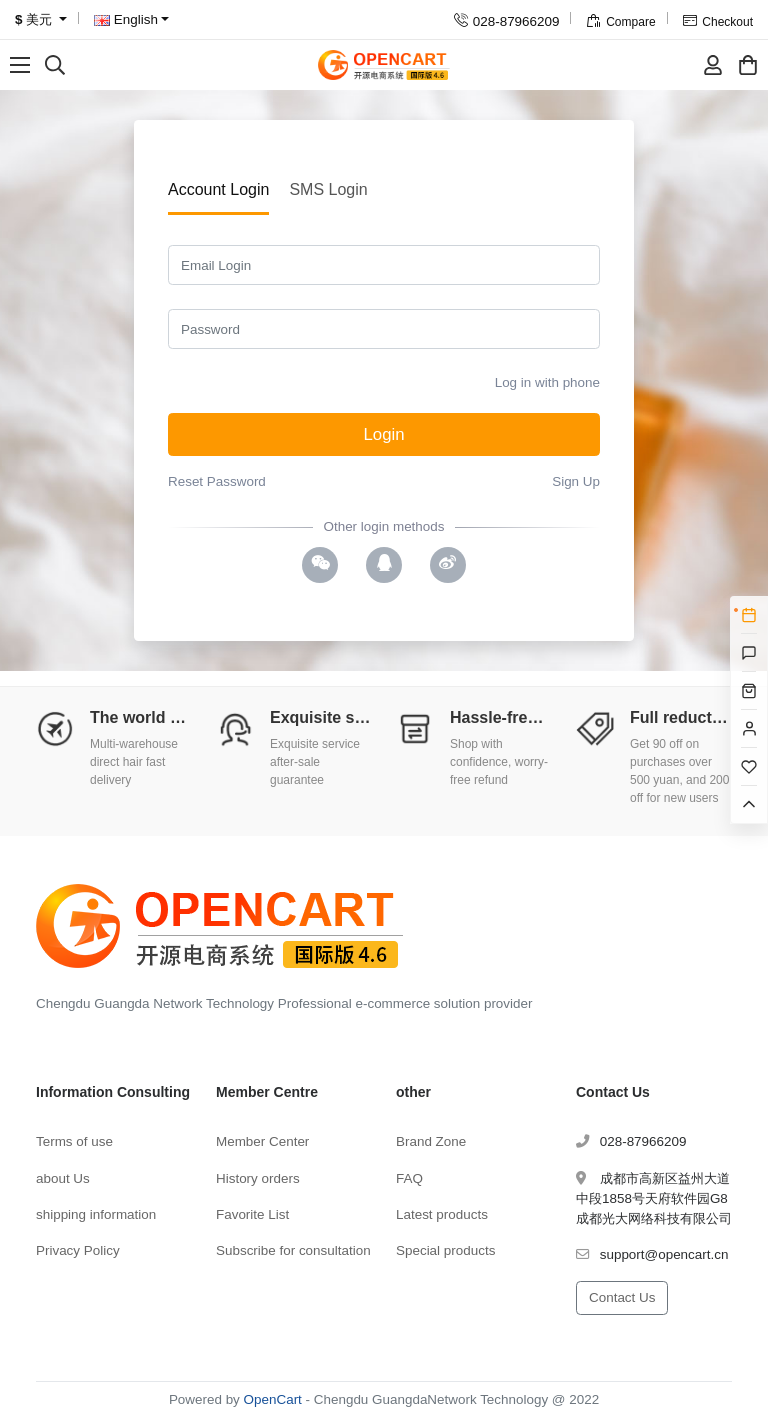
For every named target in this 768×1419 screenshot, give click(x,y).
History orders (258, 1178)
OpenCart (273, 1399)
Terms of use (74, 1141)
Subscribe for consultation (293, 1250)
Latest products (442, 1214)
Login (383, 434)
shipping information (96, 1214)
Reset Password (217, 481)
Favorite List (252, 1214)
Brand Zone (431, 1141)
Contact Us (622, 1297)
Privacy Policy (78, 1250)
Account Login (218, 189)
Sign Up (576, 481)
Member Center (262, 1141)
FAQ (409, 1178)
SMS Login (328, 189)
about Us (63, 1178)
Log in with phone (547, 382)
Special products (445, 1250)
